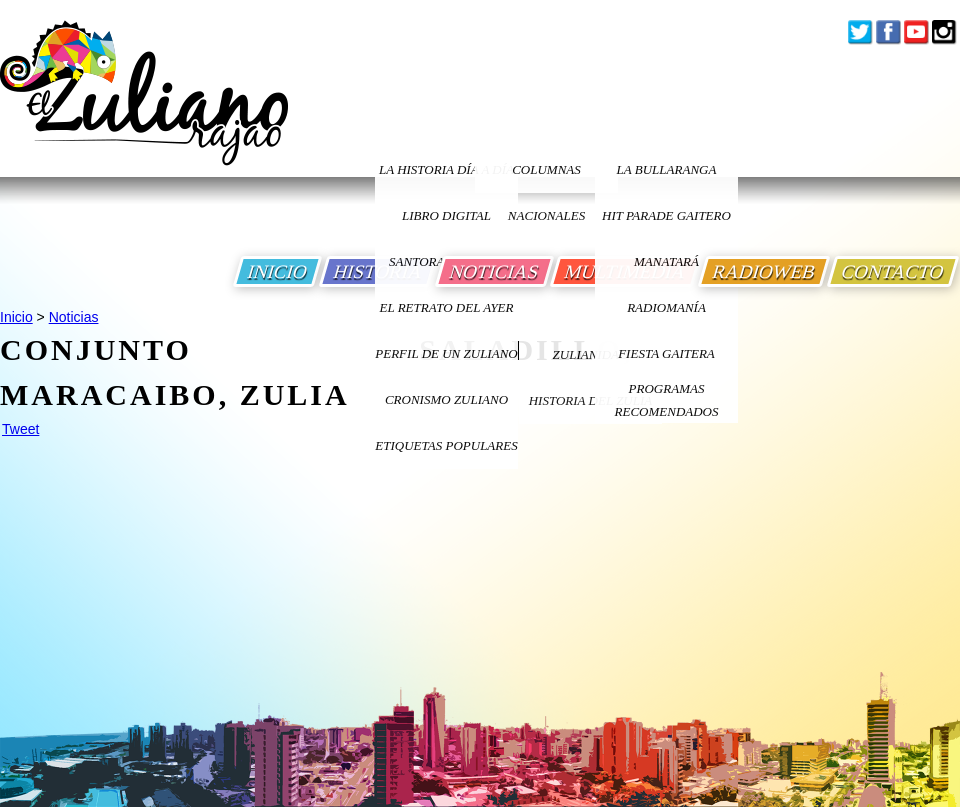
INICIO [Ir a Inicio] (277, 271)
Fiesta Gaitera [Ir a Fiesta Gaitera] (666, 353)
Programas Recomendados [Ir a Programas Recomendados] (667, 400)
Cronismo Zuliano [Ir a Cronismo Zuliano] (446, 399)
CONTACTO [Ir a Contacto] (893, 271)
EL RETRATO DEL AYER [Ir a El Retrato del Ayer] (446, 307)
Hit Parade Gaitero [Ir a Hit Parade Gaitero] (666, 215)
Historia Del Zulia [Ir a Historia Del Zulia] (591, 400)
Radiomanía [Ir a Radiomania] (666, 307)
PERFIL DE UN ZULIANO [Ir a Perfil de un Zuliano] (446, 353)
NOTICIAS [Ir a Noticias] (494, 271)
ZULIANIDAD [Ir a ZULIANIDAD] (591, 354)
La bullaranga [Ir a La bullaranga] (667, 169)
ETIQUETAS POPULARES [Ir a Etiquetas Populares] (446, 445)
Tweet (20, 429)
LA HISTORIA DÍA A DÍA (446, 169)
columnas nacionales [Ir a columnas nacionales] (546, 177)
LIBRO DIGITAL (446, 215)
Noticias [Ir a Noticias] (74, 317)
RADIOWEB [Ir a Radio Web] (764, 271)
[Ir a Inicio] (144, 108)
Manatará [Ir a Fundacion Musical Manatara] (666, 261)
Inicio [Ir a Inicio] (16, 317)
